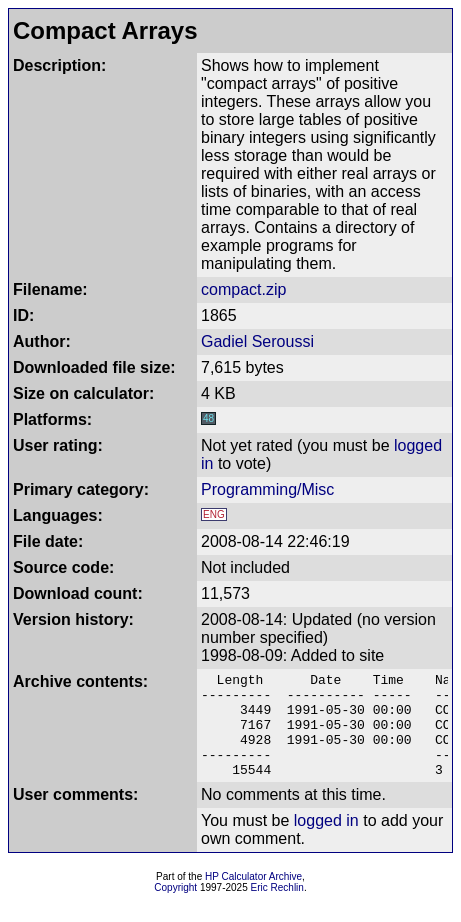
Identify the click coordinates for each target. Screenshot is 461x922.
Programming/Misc (267, 489)
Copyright (175, 908)
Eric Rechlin (277, 908)
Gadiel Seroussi (257, 341)
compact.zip (243, 289)
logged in (326, 841)
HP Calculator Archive (253, 897)
